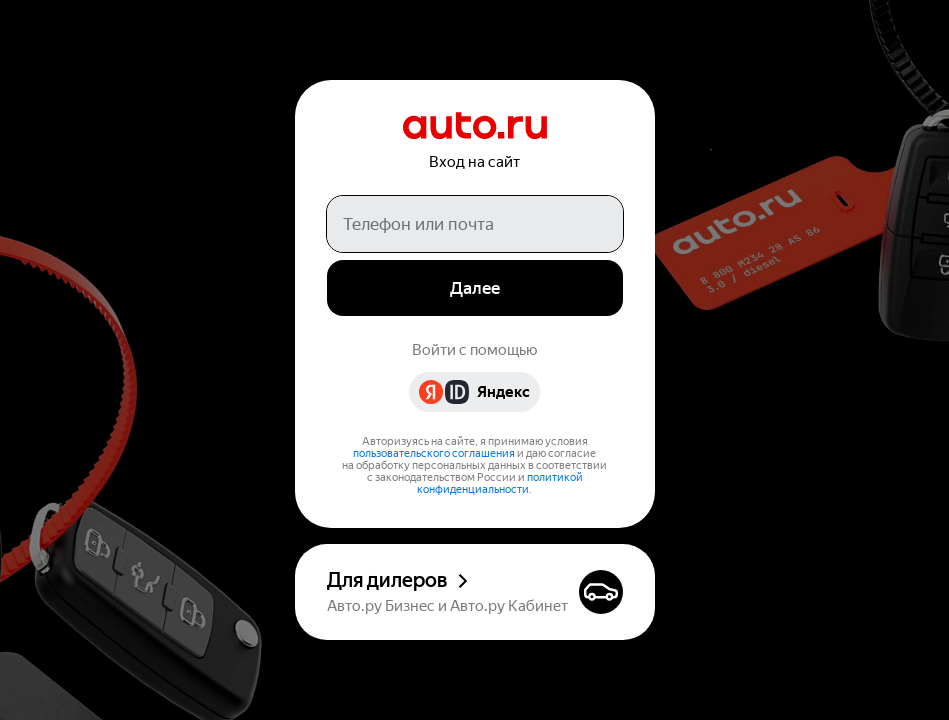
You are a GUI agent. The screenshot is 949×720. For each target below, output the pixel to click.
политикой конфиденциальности (500, 483)
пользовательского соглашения (434, 453)
